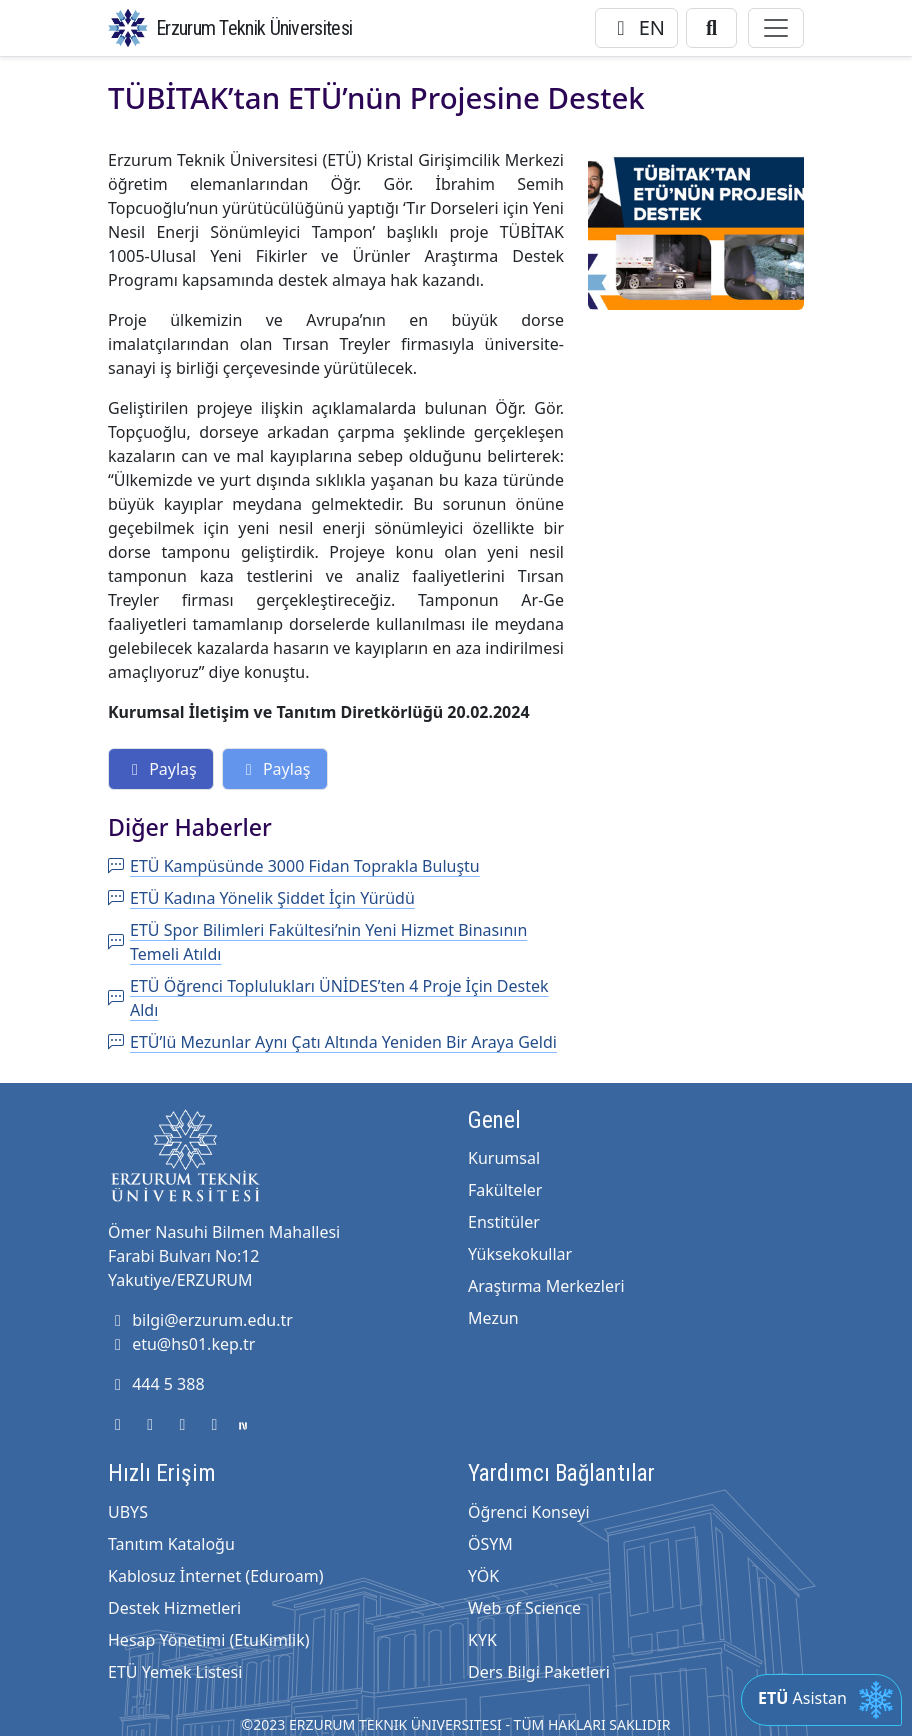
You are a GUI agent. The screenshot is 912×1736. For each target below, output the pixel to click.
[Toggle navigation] (776, 28)
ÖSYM (490, 1544)
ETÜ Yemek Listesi (175, 1672)
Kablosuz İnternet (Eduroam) (215, 1576)
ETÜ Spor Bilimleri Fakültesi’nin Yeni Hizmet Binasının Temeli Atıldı (317, 942)
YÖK (483, 1576)
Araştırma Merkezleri (546, 1286)
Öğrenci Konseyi (529, 1512)
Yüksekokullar (520, 1254)
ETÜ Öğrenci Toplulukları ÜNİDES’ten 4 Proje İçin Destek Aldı (328, 998)
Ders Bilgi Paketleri (539, 1672)
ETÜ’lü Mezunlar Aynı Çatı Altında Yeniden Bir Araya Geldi (332, 1042)
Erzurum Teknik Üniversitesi (254, 28)
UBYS (128, 1512)
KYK (482, 1640)
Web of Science (524, 1608)
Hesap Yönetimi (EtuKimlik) (208, 1640)
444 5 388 (156, 1384)
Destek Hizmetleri (174, 1608)
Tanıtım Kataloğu (171, 1544)
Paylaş (161, 769)
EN (636, 27)
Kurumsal (504, 1158)
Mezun (493, 1318)
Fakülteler (505, 1190)
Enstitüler (504, 1222)
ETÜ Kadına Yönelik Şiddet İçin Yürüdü (261, 898)
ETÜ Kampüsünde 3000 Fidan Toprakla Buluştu (294, 866)
